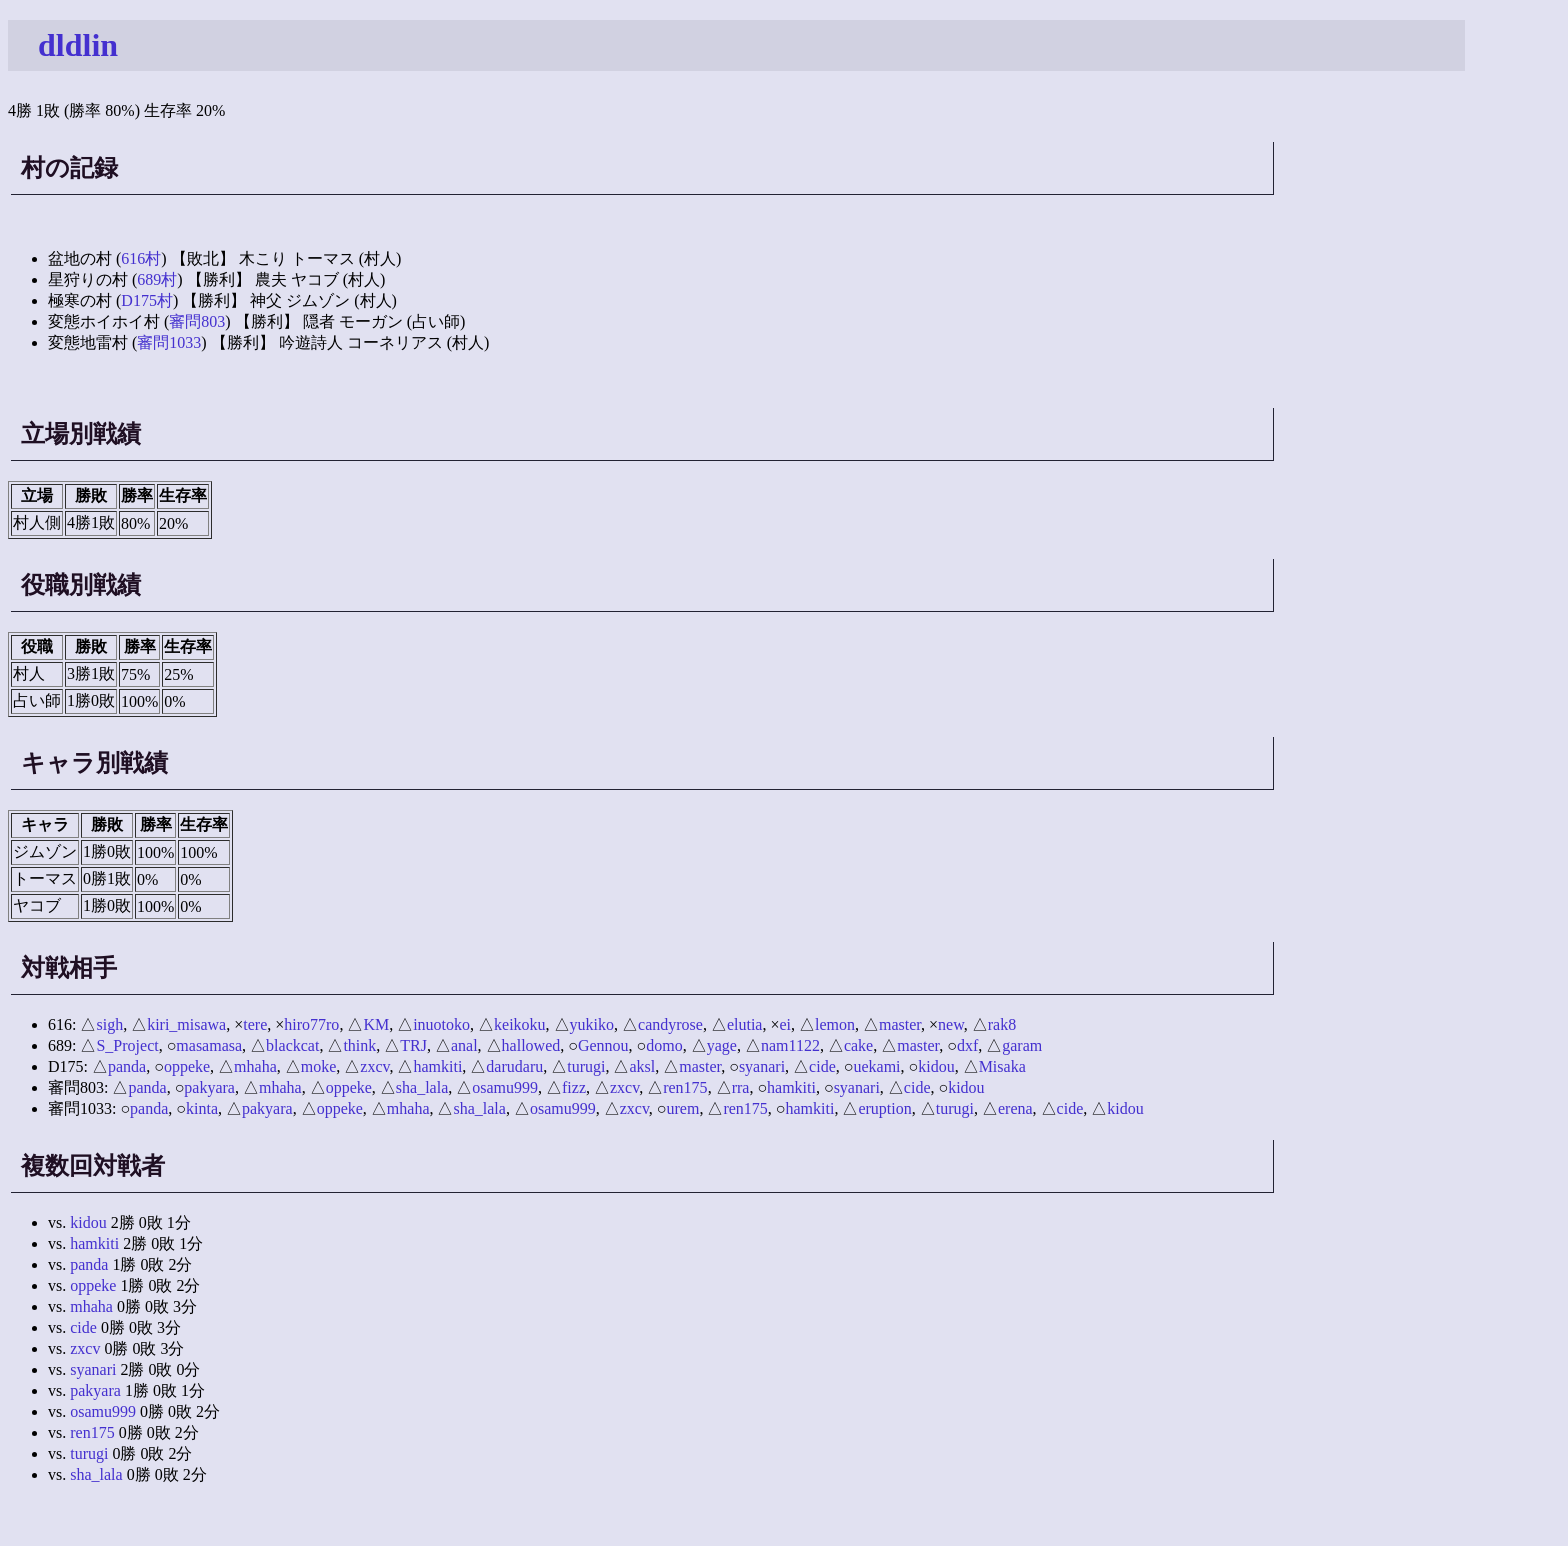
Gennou (603, 1045)
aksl (642, 1066)
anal (464, 1045)
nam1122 (790, 1045)
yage (722, 1045)
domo (664, 1045)
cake (858, 1045)
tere (255, 1024)
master (900, 1024)
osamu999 (505, 1087)
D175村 (147, 300)
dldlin (78, 45)
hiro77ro (311, 1024)
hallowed (531, 1045)
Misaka (1002, 1066)
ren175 (685, 1087)
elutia (745, 1024)
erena (1015, 1108)
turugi (586, 1066)
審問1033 (169, 342)
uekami (876, 1066)
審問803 (197, 321)
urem (683, 1108)
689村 (157, 279)
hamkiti (437, 1066)
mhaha (255, 1066)
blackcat (292, 1045)
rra (741, 1087)
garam (1022, 1045)
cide (822, 1066)
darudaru (514, 1066)
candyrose (670, 1024)
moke (319, 1066)
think (359, 1045)
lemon (835, 1024)
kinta (202, 1108)
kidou (936, 1066)
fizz (574, 1087)
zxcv (374, 1066)
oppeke (187, 1066)
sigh (109, 1024)
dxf (967, 1045)
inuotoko (441, 1024)
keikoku (520, 1024)
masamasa (209, 1045)
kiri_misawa (186, 1024)
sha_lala (422, 1087)
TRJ (413, 1045)
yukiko (592, 1024)
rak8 (1002, 1024)
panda (127, 1066)
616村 (141, 258)
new (951, 1024)
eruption (884, 1108)
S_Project (127, 1045)
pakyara (209, 1087)
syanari (762, 1066)
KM (376, 1024)
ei (785, 1024)
